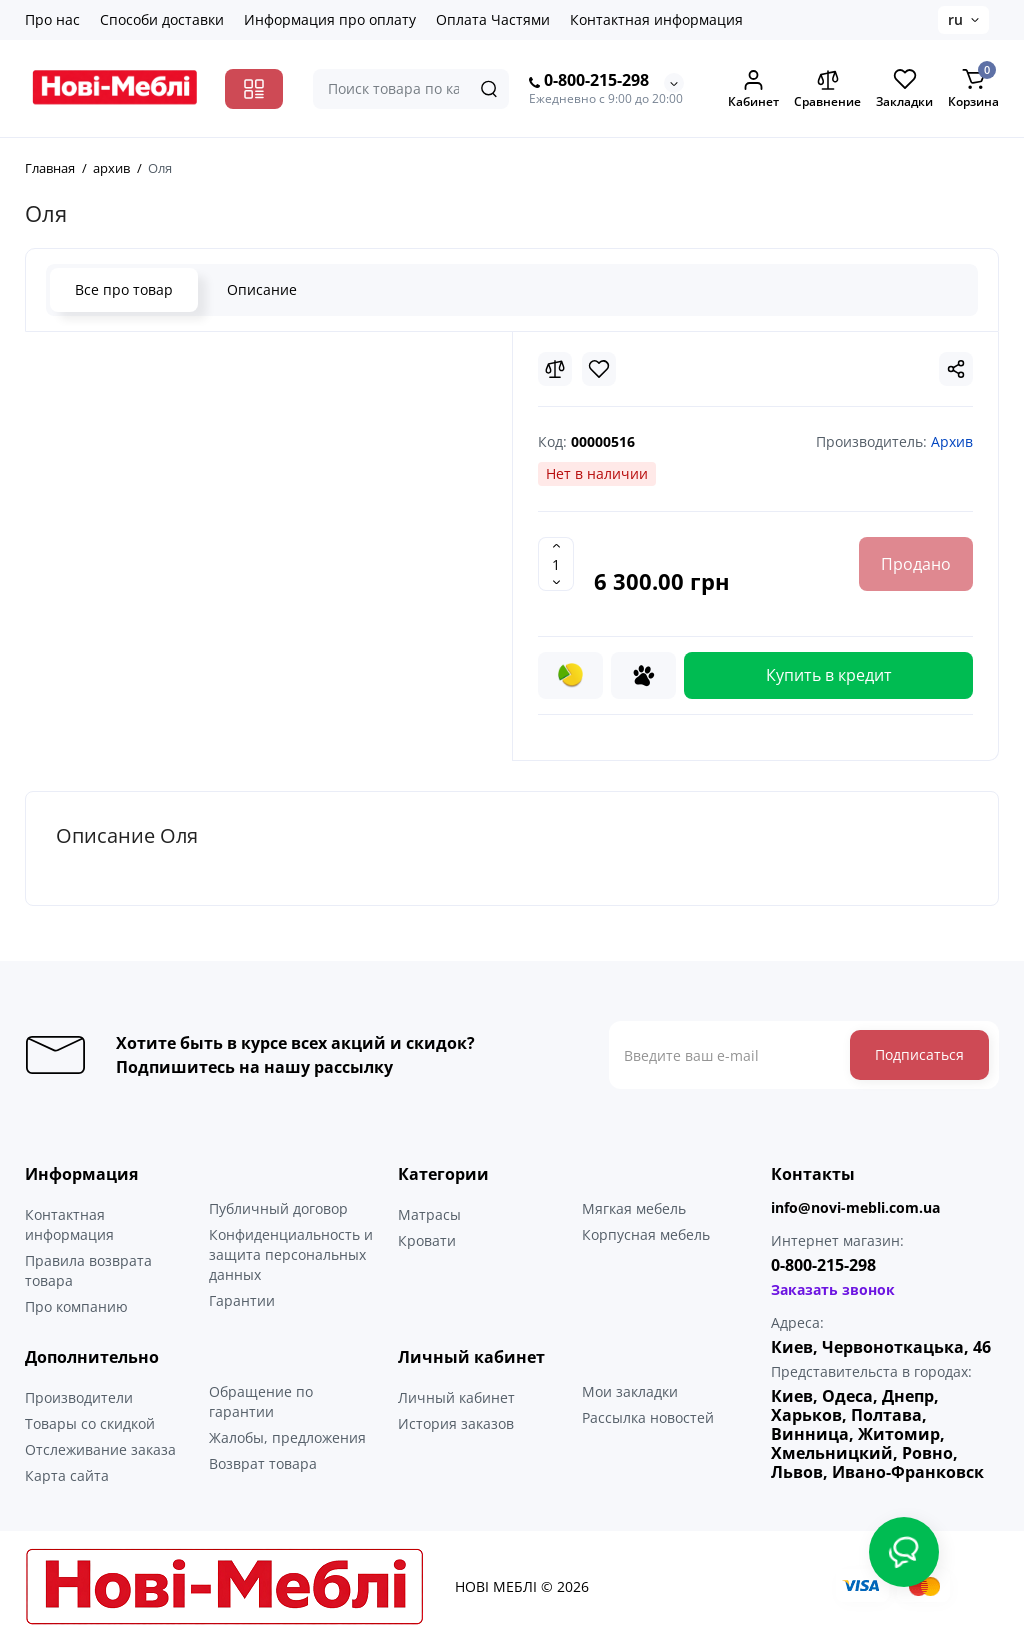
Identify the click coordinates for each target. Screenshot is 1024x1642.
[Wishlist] (599, 369)
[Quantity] (556, 564)
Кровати (427, 1240)
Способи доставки (162, 19)
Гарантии (242, 1300)
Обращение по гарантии (261, 1401)
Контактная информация (656, 19)
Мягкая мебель (634, 1208)
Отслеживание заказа (100, 1449)
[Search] (489, 89)
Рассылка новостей (648, 1417)
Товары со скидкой (90, 1423)
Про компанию (76, 1306)
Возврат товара (263, 1463)
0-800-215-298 (589, 81)
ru (955, 19)
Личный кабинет (456, 1397)
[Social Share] (956, 369)
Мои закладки (630, 1391)
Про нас (52, 19)
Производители (79, 1397)
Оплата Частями (493, 19)
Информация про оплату (330, 19)
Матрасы (429, 1214)
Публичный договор (278, 1208)
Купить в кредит (829, 675)
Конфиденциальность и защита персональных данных (291, 1254)
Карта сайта (67, 1475)
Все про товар (124, 289)
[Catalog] (254, 89)
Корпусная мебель (646, 1234)
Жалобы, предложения (287, 1437)
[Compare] (555, 369)
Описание (262, 289)
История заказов (456, 1423)
